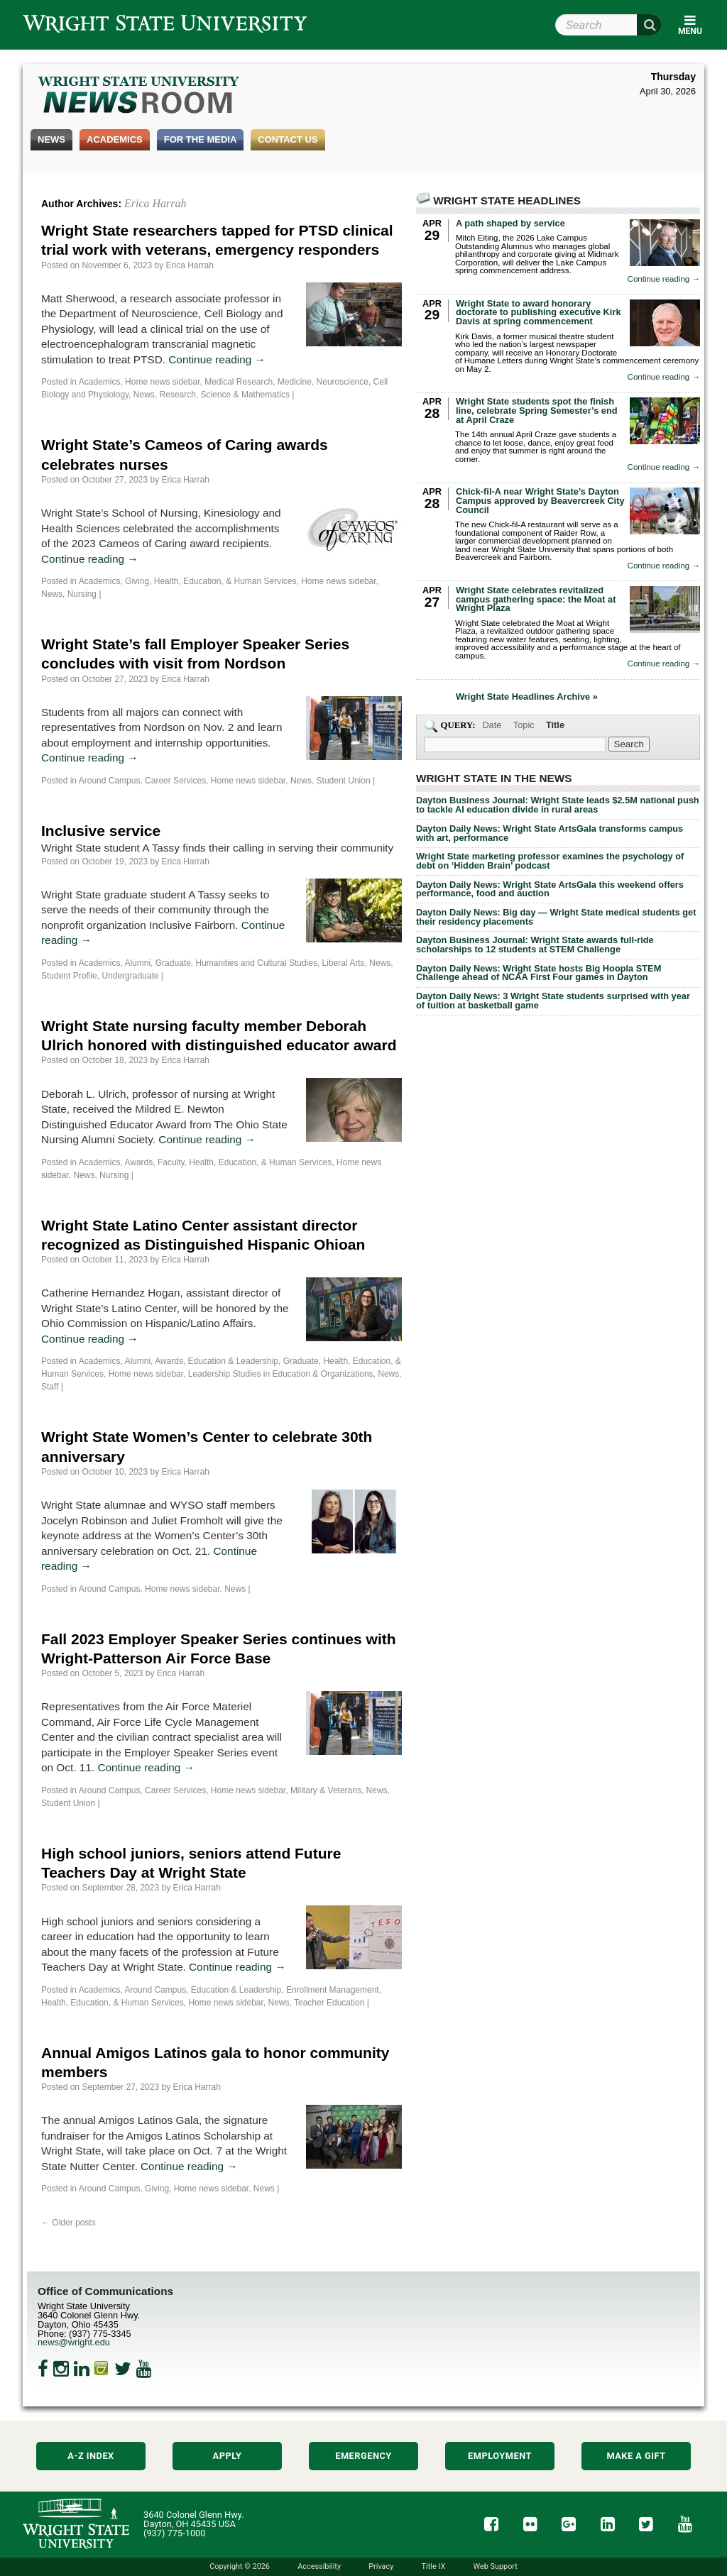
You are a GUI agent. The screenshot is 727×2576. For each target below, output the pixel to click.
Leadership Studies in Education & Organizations (280, 1374)
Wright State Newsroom (139, 97)
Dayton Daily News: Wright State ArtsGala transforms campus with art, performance (549, 833)
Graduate (173, 963)
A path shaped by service (510, 223)
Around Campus (110, 781)
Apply (227, 2455)
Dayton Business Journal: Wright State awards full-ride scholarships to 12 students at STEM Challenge (535, 944)
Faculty (171, 1162)
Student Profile (69, 976)
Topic (524, 725)
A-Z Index (90, 2455)
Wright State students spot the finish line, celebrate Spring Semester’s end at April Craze (537, 410)
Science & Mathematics (245, 395)
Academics (115, 139)
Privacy (380, 2566)
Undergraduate (130, 976)
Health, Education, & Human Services (225, 581)
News (51, 139)
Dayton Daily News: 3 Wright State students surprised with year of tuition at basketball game (553, 1001)
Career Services (175, 781)
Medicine (295, 382)
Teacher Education (329, 2003)
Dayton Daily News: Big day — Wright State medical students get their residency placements (556, 917)
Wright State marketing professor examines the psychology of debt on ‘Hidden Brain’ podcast (550, 861)
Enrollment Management (332, 1990)
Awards (138, 1162)
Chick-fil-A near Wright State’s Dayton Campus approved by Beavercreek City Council (540, 500)
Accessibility (319, 2566)
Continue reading (217, 359)
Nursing (82, 594)
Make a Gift (635, 2455)
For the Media (200, 139)
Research (178, 395)
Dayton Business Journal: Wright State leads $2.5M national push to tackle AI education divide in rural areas (557, 805)
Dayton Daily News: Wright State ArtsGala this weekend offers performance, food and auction (550, 889)
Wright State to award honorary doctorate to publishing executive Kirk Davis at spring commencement (538, 312)
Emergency (363, 2455)
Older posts (68, 2223)
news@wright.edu (74, 2342)
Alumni (137, 963)
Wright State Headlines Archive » (527, 697)
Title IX (434, 2566)
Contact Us (287, 139)
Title (555, 725)
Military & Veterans (325, 1790)
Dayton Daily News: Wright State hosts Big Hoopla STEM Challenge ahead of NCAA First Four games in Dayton (538, 973)
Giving (137, 581)
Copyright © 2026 (239, 2566)
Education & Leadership (233, 1361)
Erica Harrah (155, 203)
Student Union (344, 781)
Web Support (495, 2566)
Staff (49, 1387)
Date (491, 725)
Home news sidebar (162, 382)
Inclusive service (100, 830)
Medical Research (238, 382)
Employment (500, 2455)
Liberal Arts (343, 963)
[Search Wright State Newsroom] (629, 744)
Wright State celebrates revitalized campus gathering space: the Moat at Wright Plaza (536, 599)
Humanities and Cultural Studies (256, 963)
